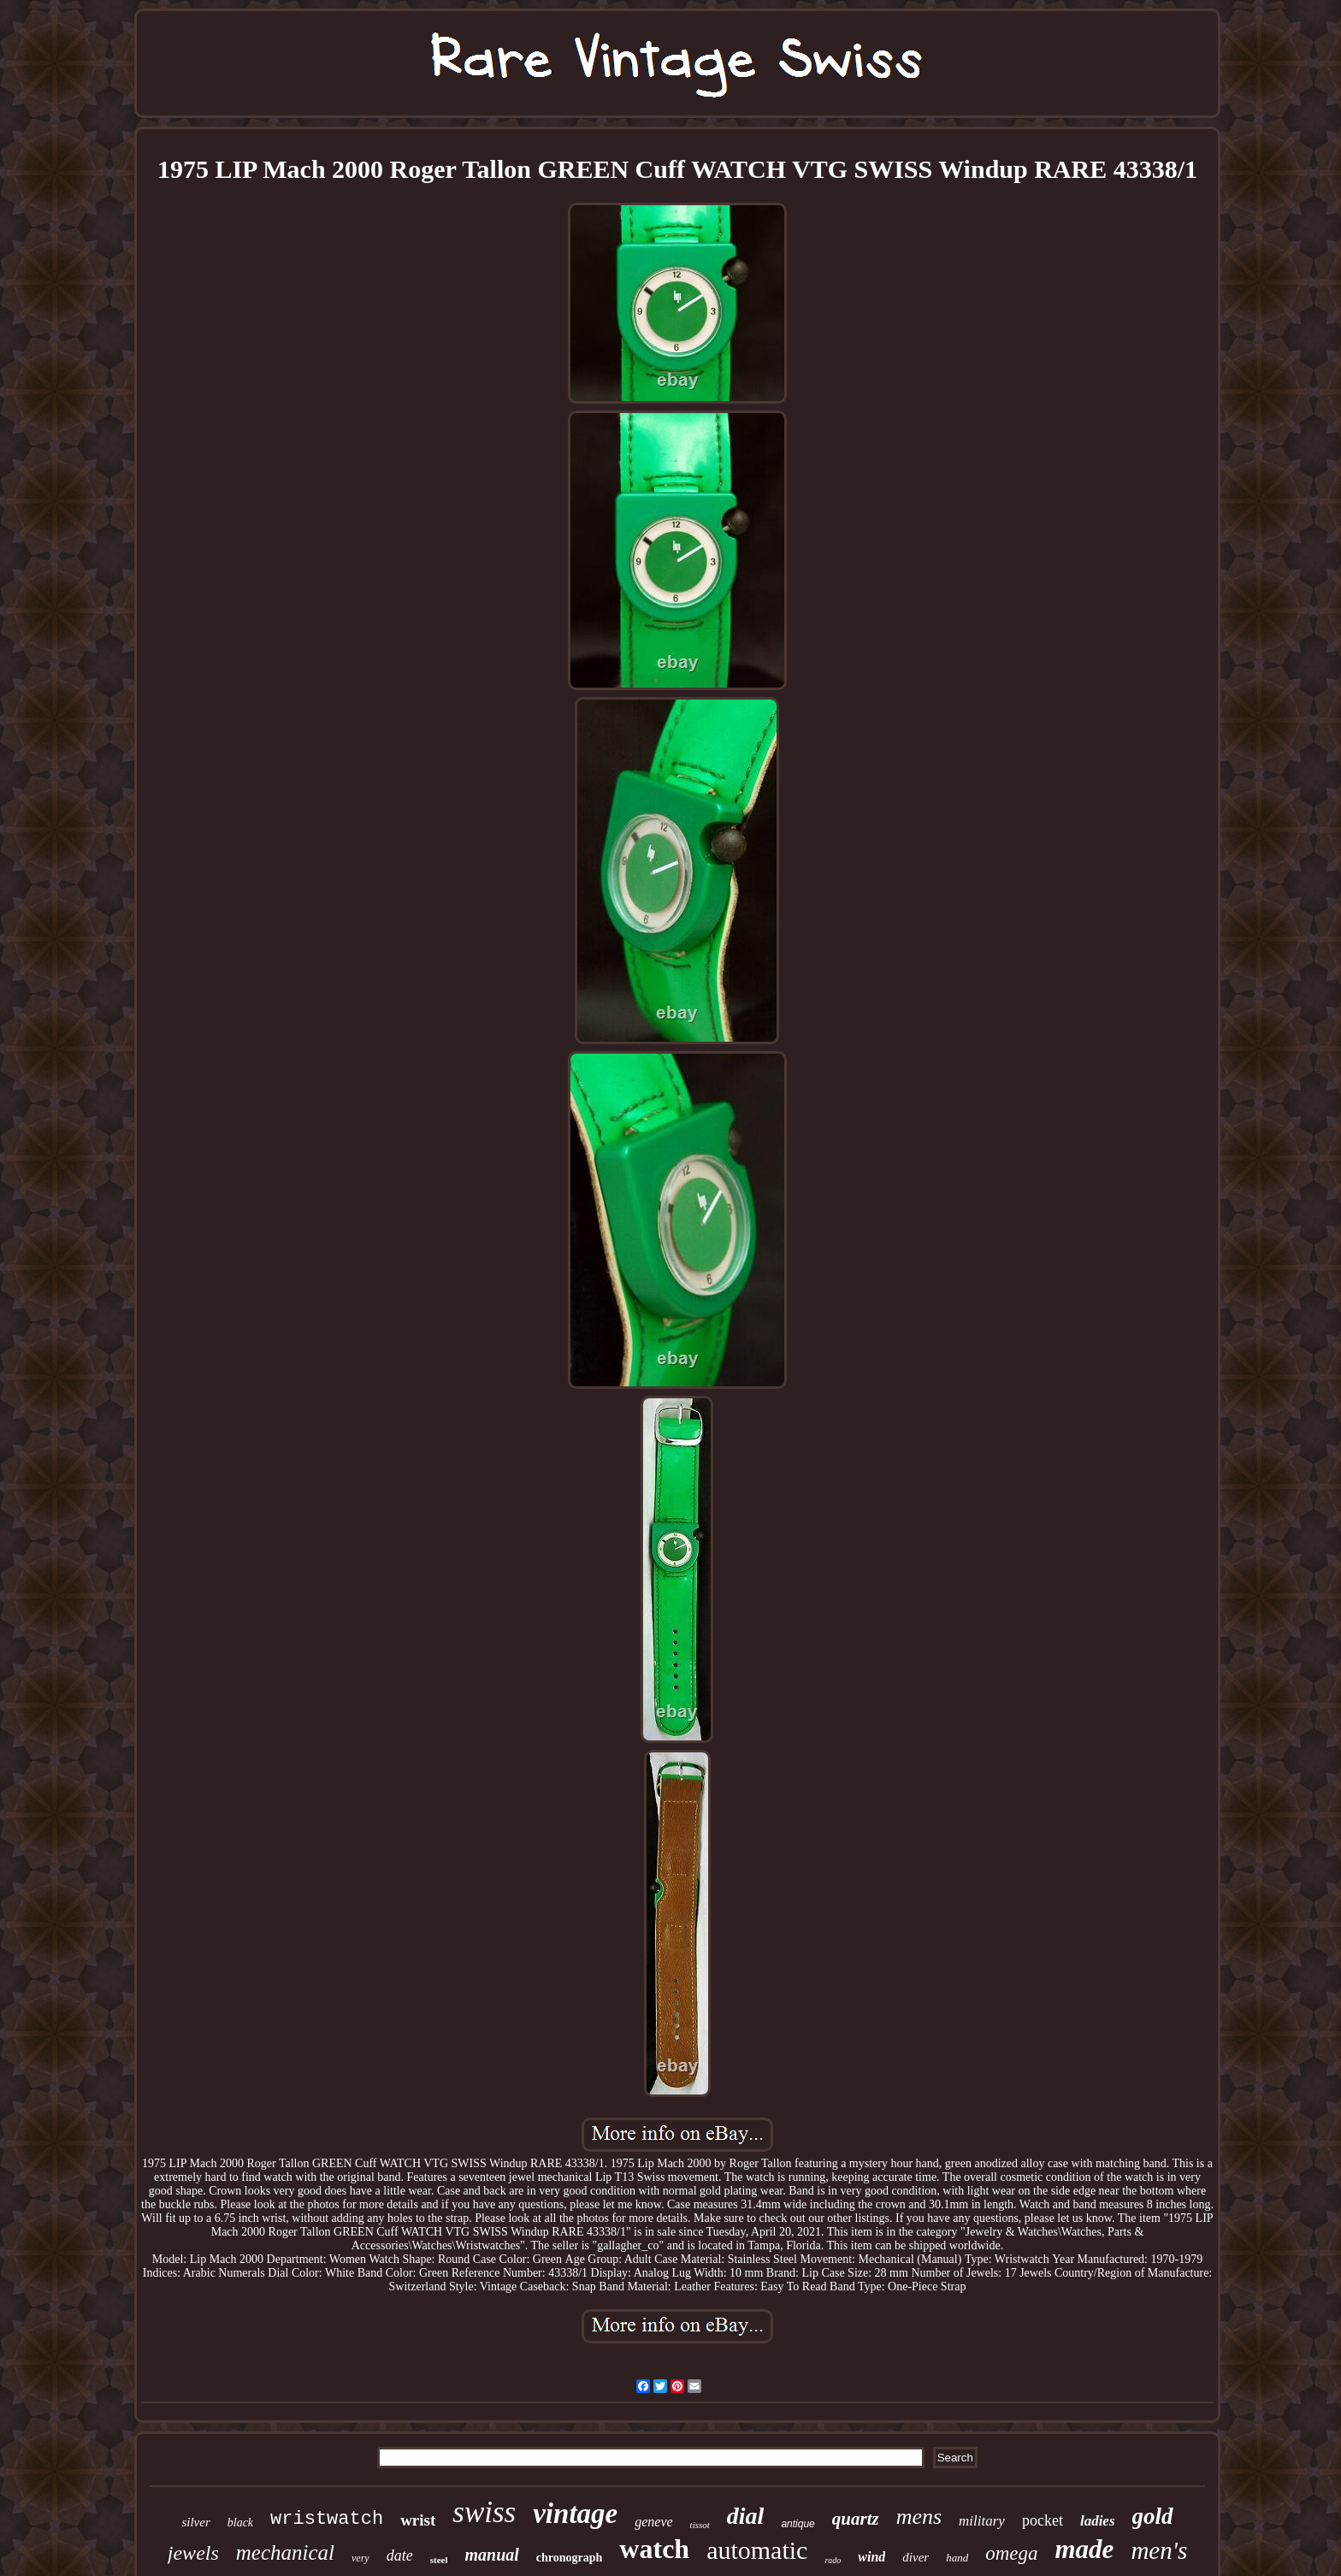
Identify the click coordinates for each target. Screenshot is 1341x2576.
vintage (575, 2513)
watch (654, 2548)
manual (491, 2554)
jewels (193, 2553)
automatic (756, 2550)
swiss (484, 2512)
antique (797, 2524)
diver (915, 2557)
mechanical (285, 2552)
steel (439, 2560)
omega (1011, 2553)
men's (1159, 2550)
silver (195, 2522)
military (982, 2521)
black (240, 2522)
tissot (700, 2525)
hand (957, 2557)
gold (1152, 2516)
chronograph (569, 2557)
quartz (855, 2518)
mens (919, 2516)
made (1084, 2549)
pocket (1042, 2520)
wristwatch (326, 2519)
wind (871, 2556)
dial (746, 2515)
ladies (1097, 2521)
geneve (653, 2521)
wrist (417, 2520)
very (360, 2558)
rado (832, 2560)
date (400, 2555)
